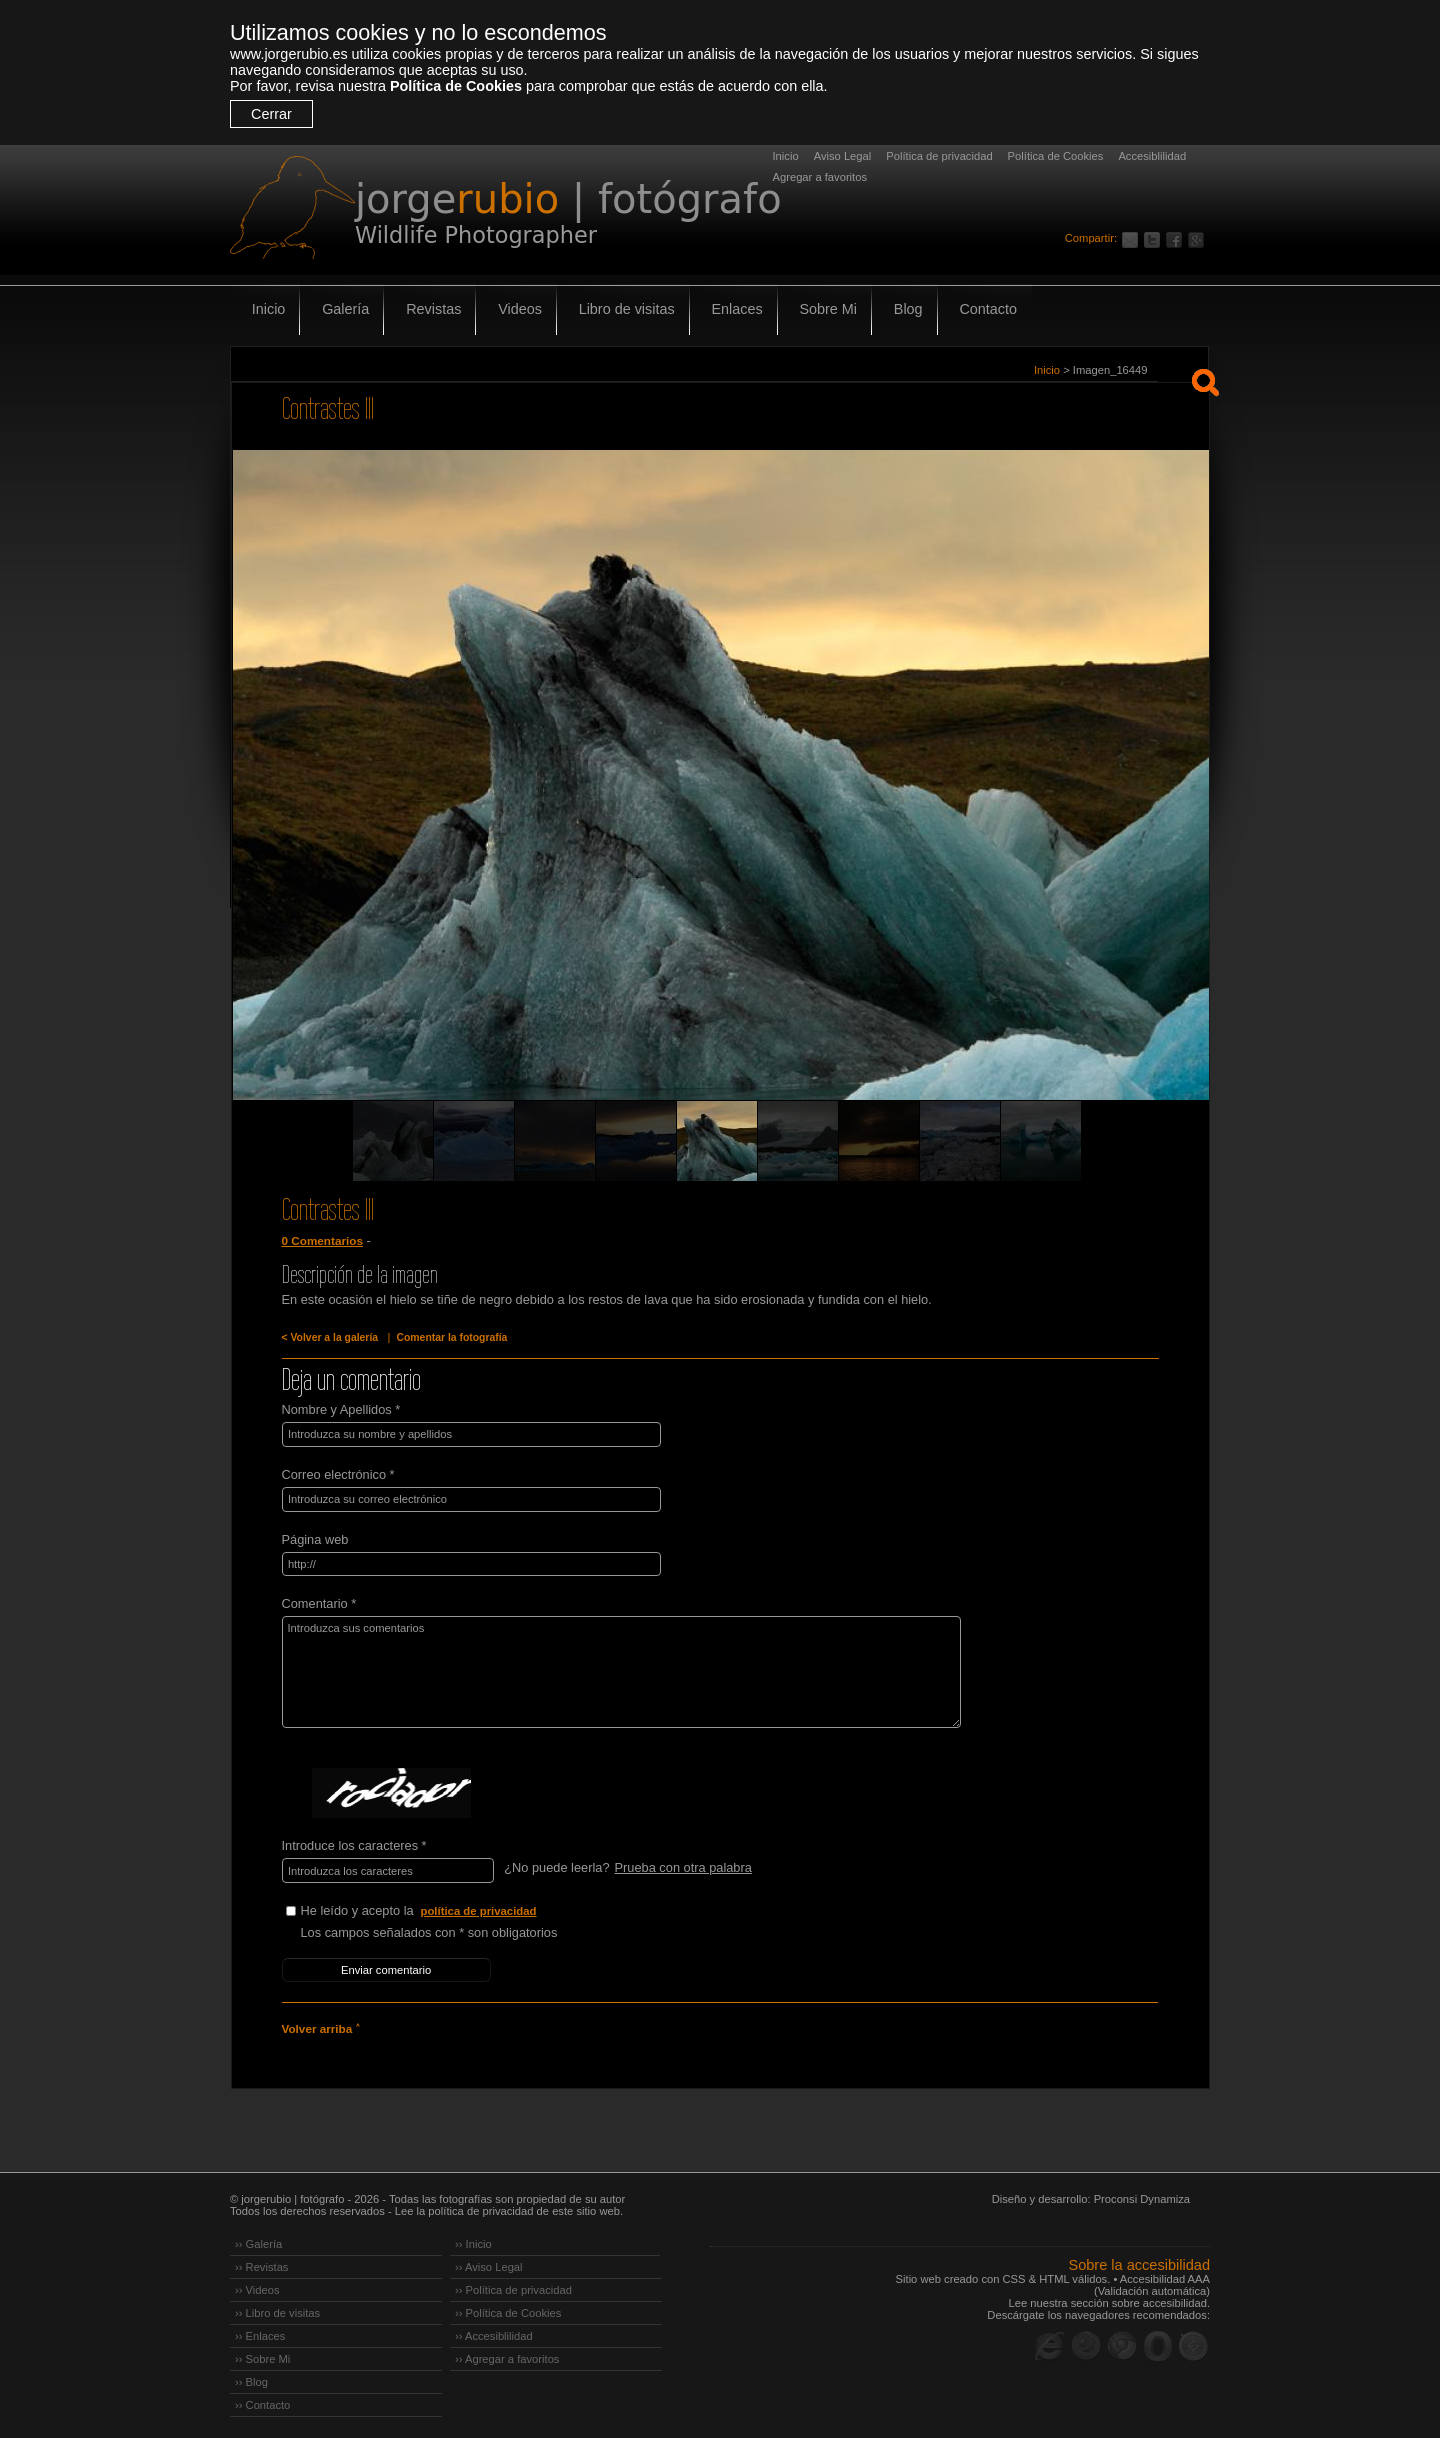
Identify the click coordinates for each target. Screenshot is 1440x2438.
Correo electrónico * (338, 1473)
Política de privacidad (939, 156)
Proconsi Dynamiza (1142, 2194)
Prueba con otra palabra (682, 1865)
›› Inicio (473, 2239)
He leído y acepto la (451, 1908)
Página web (315, 1537)
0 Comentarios (322, 1241)
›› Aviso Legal (489, 2262)
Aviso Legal (843, 156)
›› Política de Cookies (508, 2308)
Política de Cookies (456, 86)
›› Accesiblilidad (494, 2331)
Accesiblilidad (1152, 156)
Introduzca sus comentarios (613, 1670)
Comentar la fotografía (448, 1337)
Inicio (786, 156)
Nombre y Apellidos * (341, 1409)
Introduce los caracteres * (354, 1843)
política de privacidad (480, 1908)
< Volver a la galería (329, 1337)
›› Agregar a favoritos (507, 2354)
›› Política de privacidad (513, 2285)
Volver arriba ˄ (320, 2024)
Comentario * (319, 1601)
